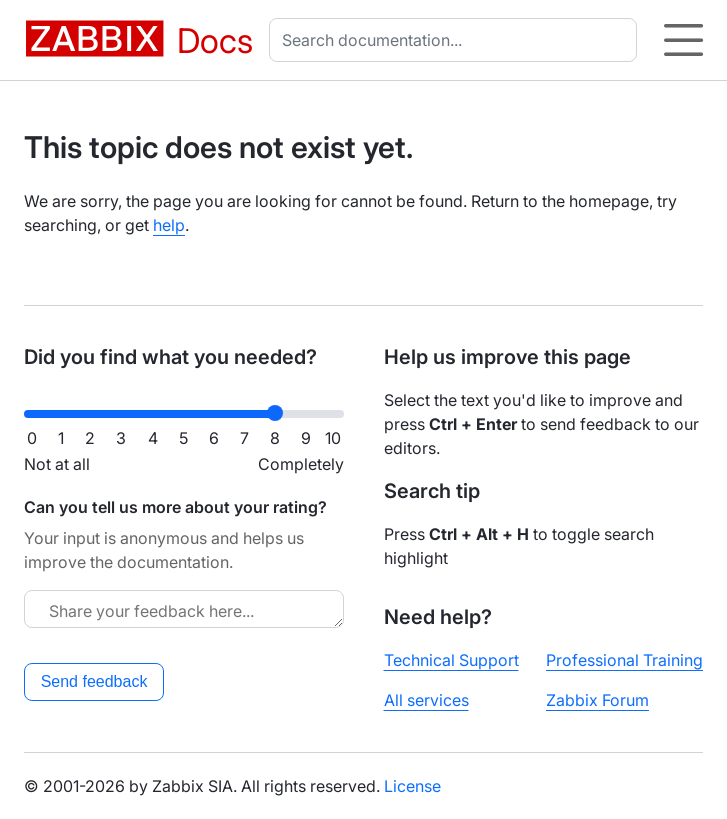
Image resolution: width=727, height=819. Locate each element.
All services (426, 700)
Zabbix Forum (597, 700)
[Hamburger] (683, 40)
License (412, 786)
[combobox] (457, 40)
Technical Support (451, 660)
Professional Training (624, 660)
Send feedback (94, 681)
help (169, 225)
